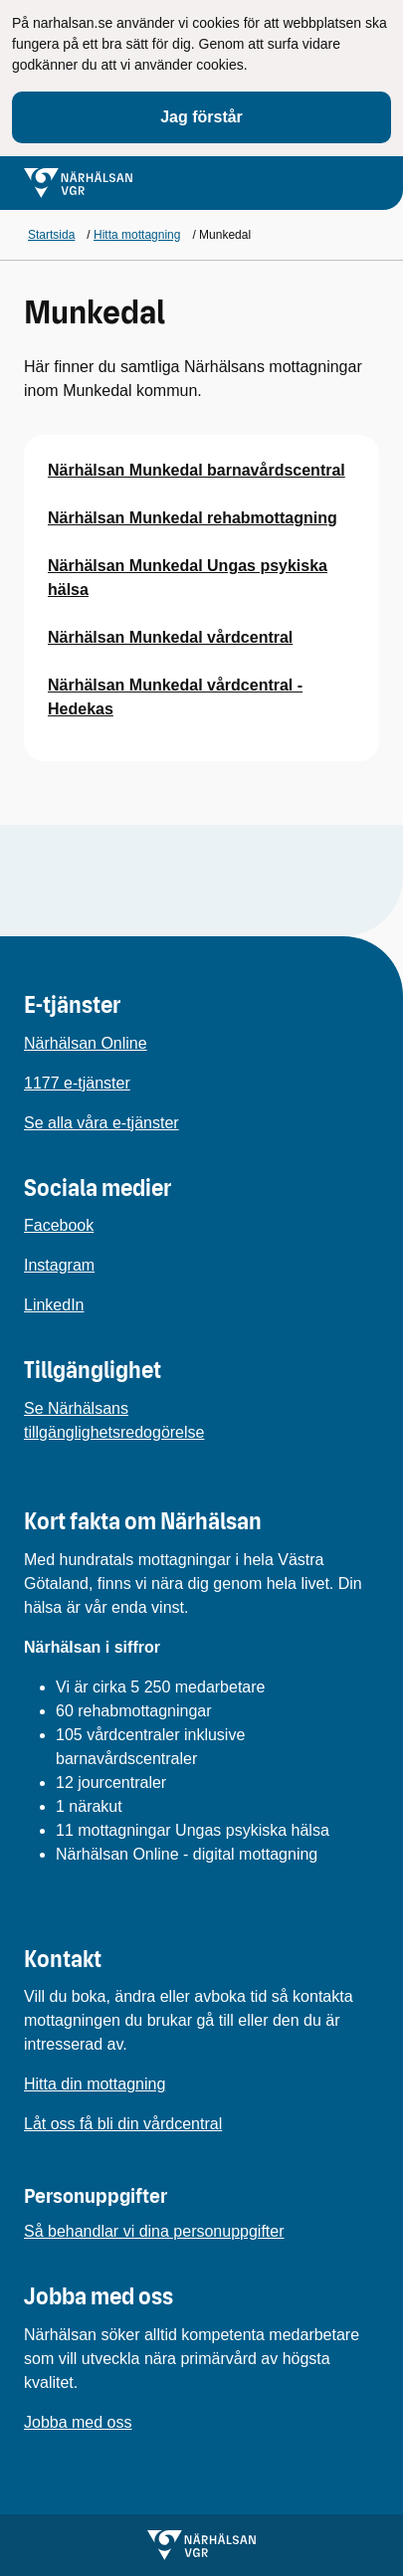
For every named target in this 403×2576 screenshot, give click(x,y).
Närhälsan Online (85, 1043)
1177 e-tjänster (77, 1083)
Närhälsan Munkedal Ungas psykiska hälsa (187, 577)
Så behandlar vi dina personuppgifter (154, 2231)
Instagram (59, 1265)
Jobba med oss (78, 2422)
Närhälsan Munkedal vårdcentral (170, 637)
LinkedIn (54, 1304)
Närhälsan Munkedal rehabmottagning (192, 517)
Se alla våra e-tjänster (101, 1122)
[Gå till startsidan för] (78, 183)
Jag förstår (201, 116)
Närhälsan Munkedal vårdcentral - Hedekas (175, 697)
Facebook (59, 1225)
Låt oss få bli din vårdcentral (123, 2123)
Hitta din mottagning (94, 2084)
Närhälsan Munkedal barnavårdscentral (196, 470)
